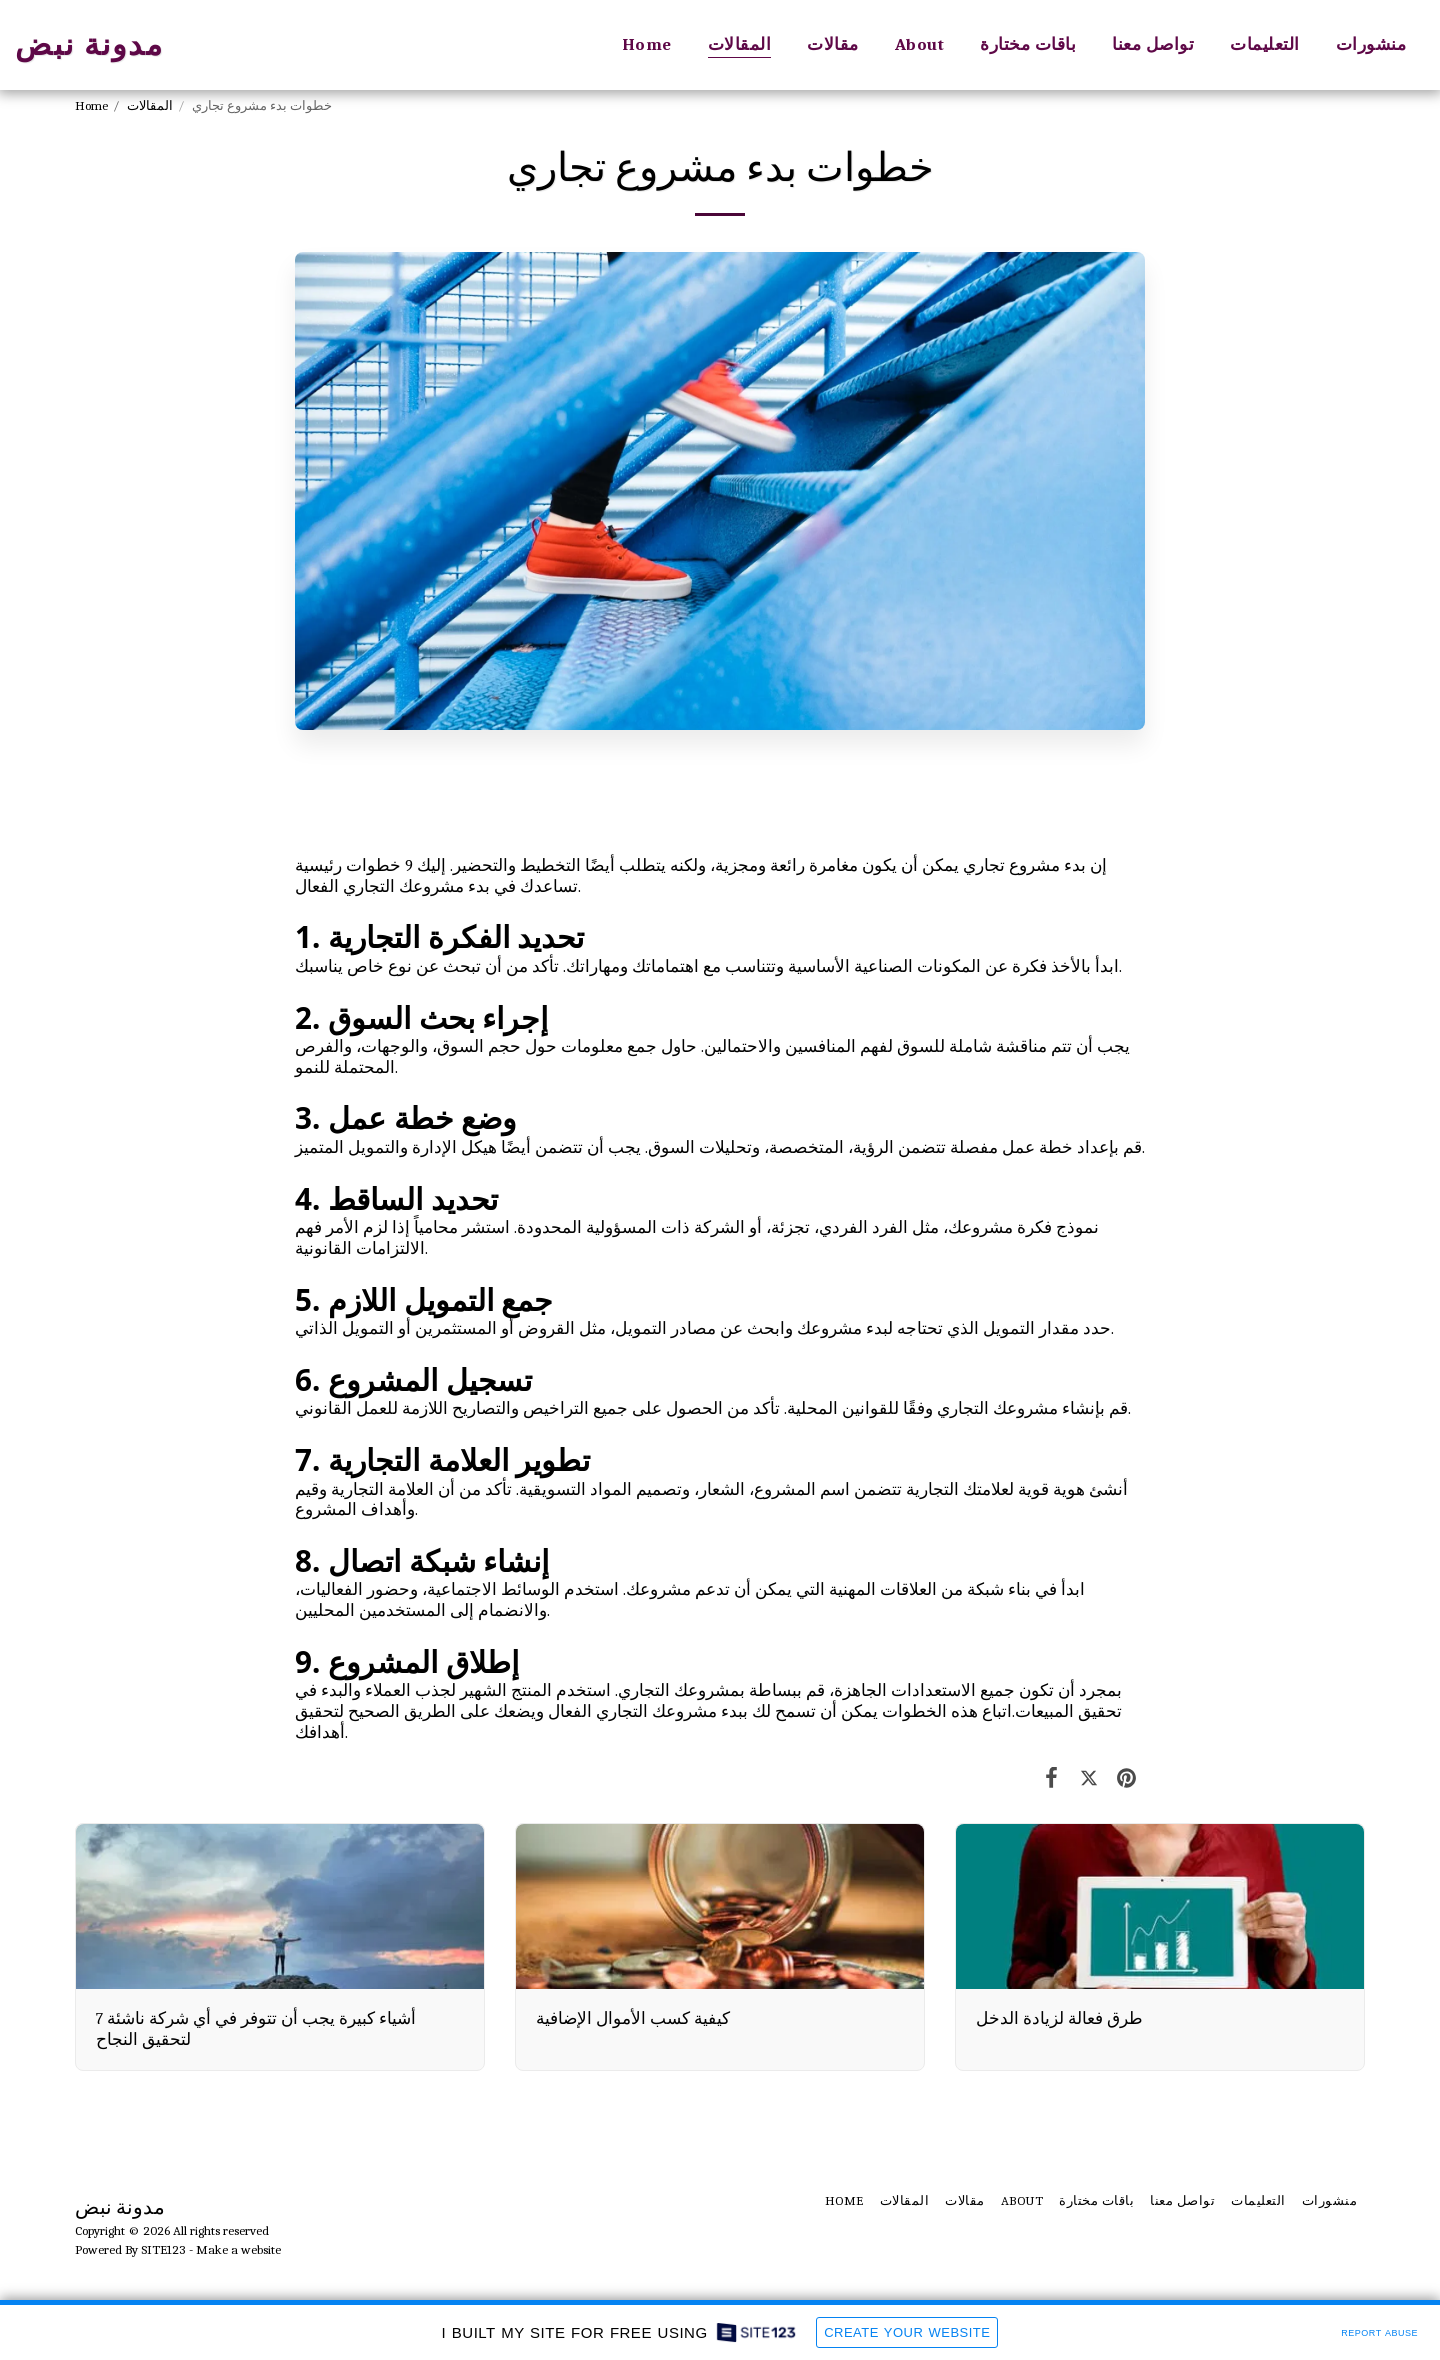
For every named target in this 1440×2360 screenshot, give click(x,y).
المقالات (150, 105)
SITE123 (163, 2249)
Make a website (238, 2249)
